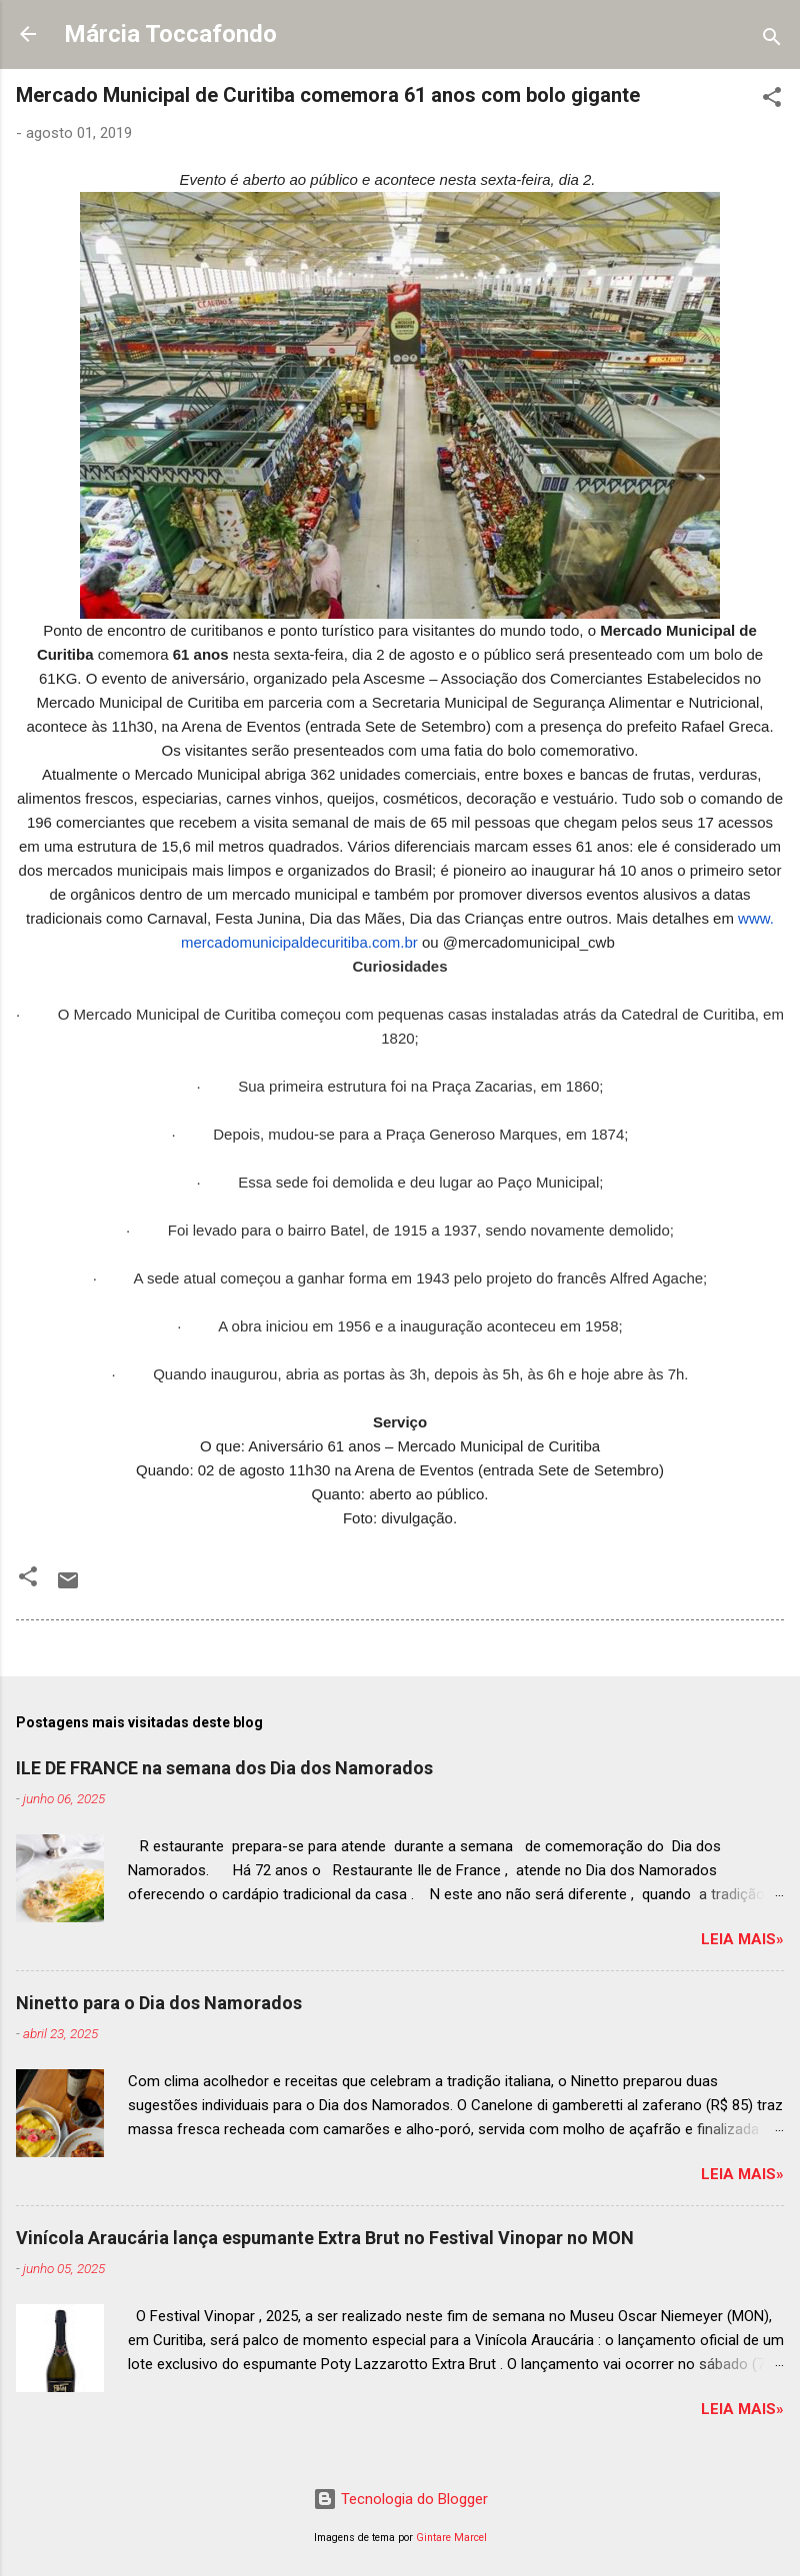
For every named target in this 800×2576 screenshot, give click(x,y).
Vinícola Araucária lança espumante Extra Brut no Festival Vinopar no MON (325, 2237)
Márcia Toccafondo (170, 34)
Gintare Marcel (451, 2537)
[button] (772, 100)
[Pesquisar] (772, 40)
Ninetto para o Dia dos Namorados (159, 2002)
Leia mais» (742, 1939)
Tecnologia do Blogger (400, 2499)
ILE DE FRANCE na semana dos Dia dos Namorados (224, 1767)
